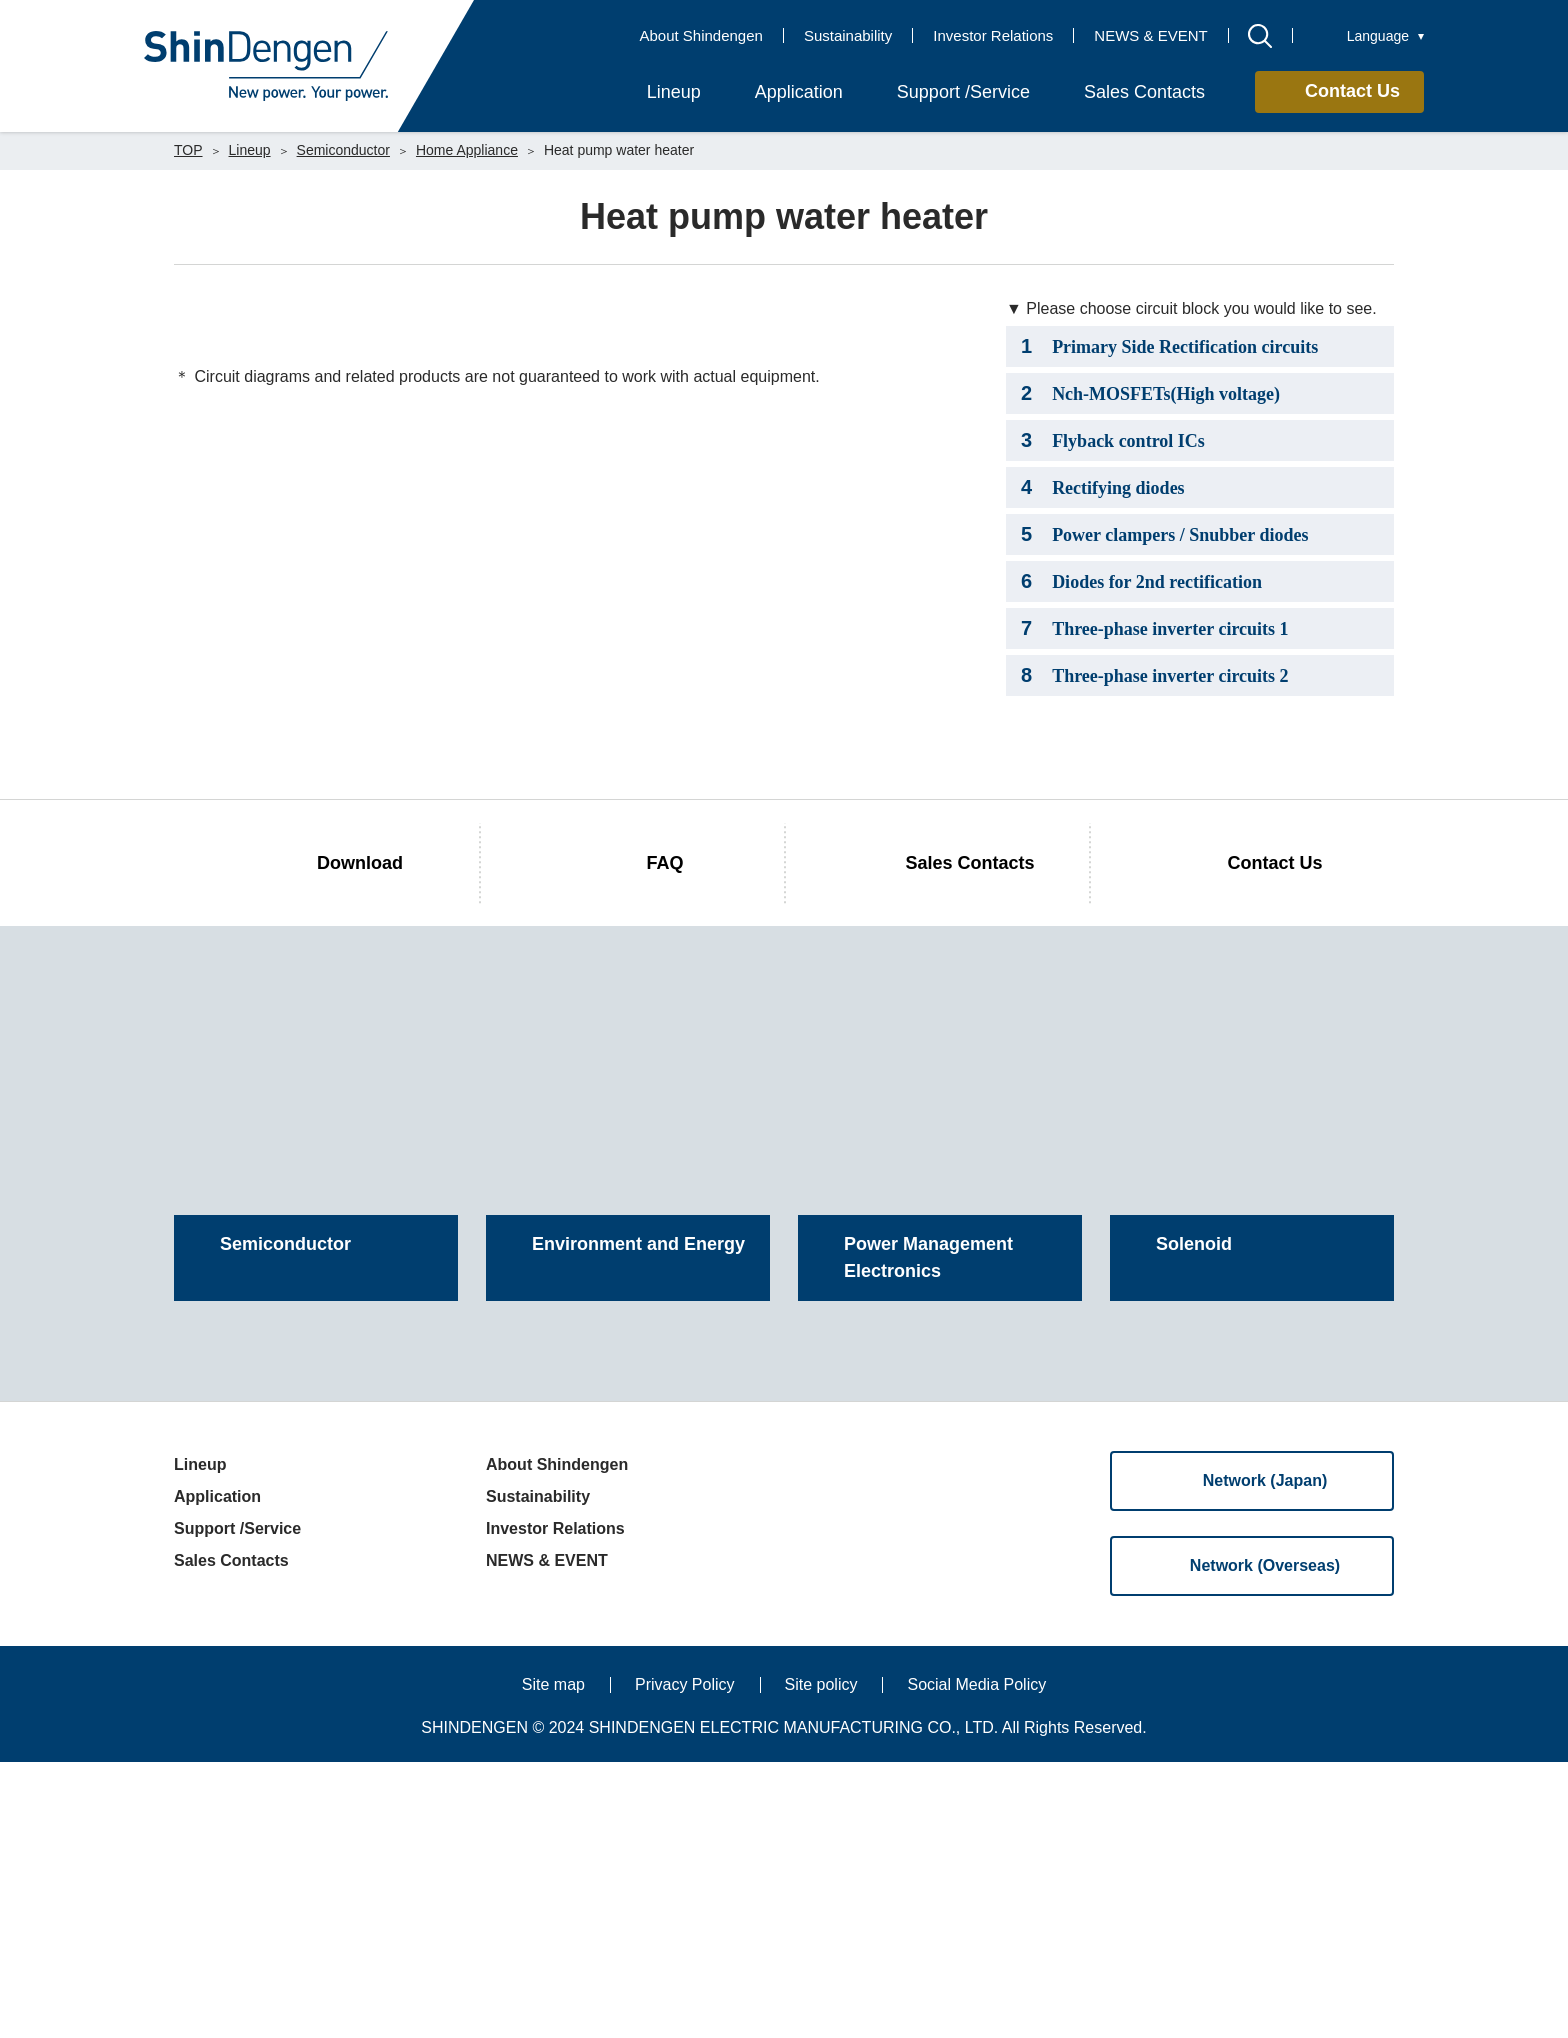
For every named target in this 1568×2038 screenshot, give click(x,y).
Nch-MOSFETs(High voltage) (1150, 393)
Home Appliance (467, 150)
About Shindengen (700, 35)
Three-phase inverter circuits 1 (1155, 628)
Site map (553, 1960)
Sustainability (848, 35)
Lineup (250, 150)
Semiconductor (343, 150)
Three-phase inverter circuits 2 (1155, 675)
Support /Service (237, 1804)
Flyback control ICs (1113, 440)
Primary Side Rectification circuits (1169, 346)
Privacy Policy (685, 1960)
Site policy (821, 1960)
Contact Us (1352, 91)
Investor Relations (993, 35)
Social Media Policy (976, 1960)
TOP (188, 150)
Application (217, 1772)
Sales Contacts (231, 1836)
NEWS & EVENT (1150, 35)
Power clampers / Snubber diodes (1164, 534)
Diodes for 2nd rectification (1141, 581)
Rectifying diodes (1103, 487)
